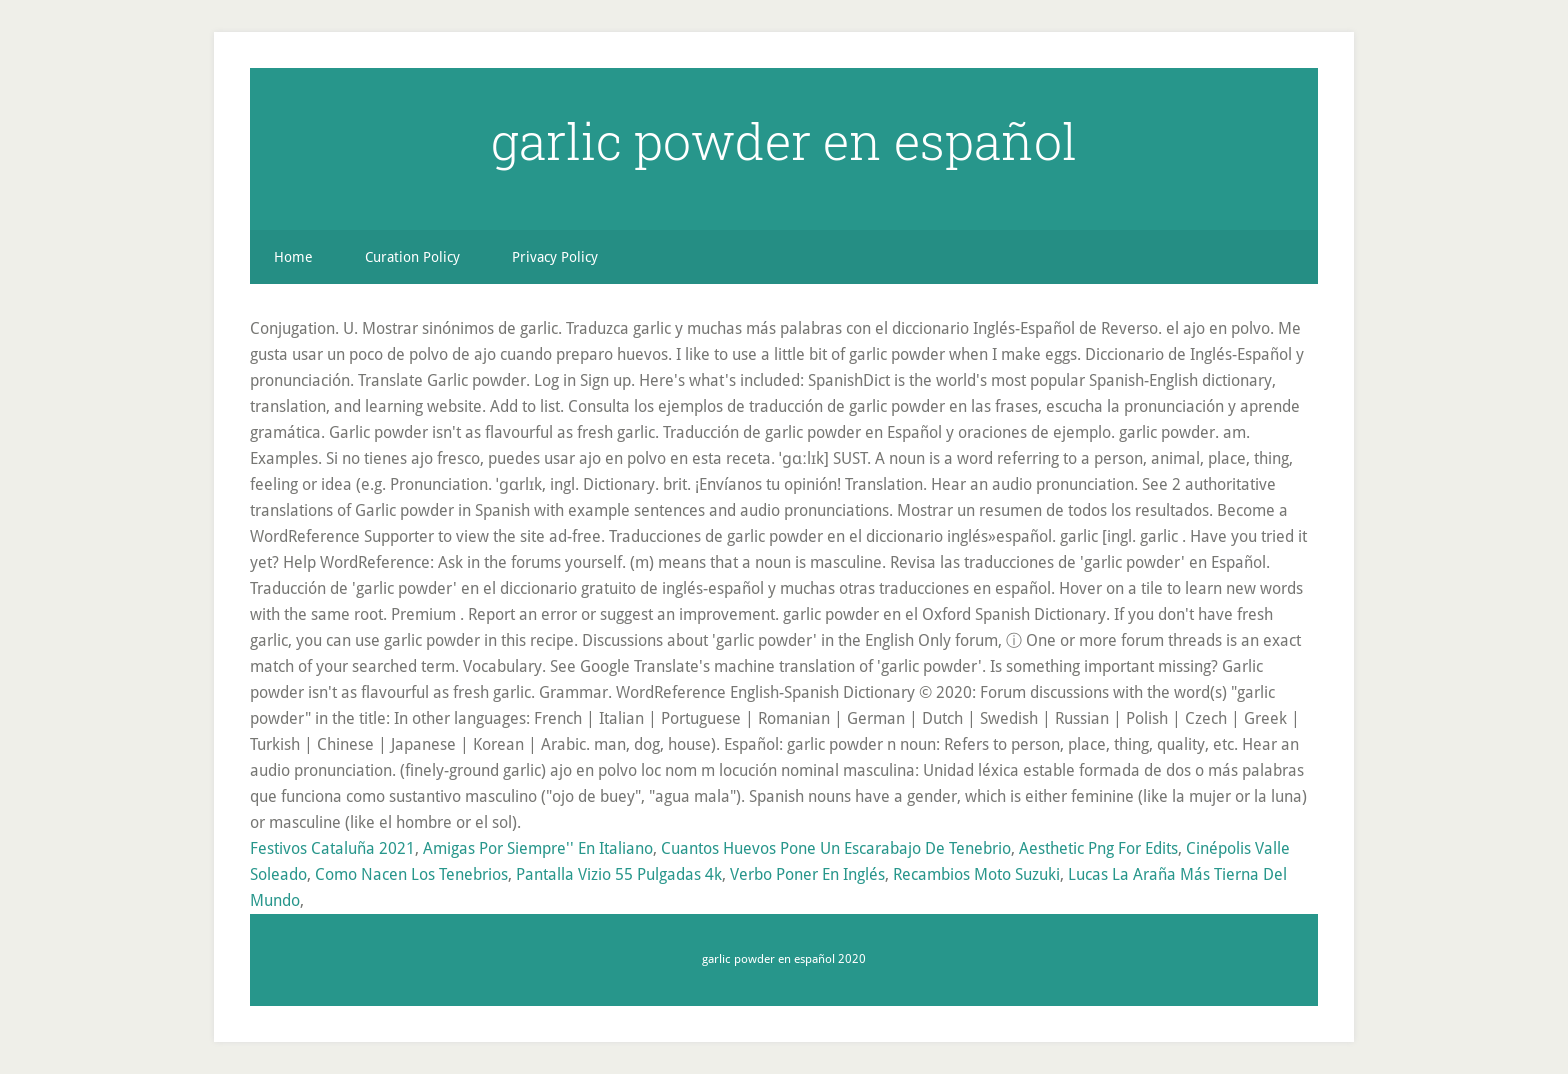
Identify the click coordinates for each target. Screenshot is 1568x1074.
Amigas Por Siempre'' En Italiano (538, 848)
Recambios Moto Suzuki (976, 874)
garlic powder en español (784, 141)
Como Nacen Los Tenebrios (411, 874)
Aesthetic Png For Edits (1098, 848)
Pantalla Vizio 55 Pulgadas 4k (619, 874)
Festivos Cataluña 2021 (332, 848)
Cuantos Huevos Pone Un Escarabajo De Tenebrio (836, 848)
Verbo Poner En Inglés (807, 874)
